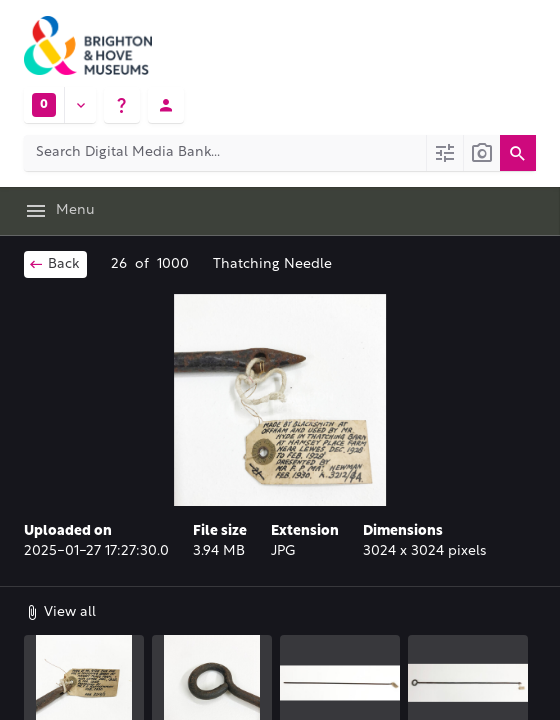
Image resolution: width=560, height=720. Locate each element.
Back (53, 264)
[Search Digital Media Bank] (225, 153)
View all (60, 612)
